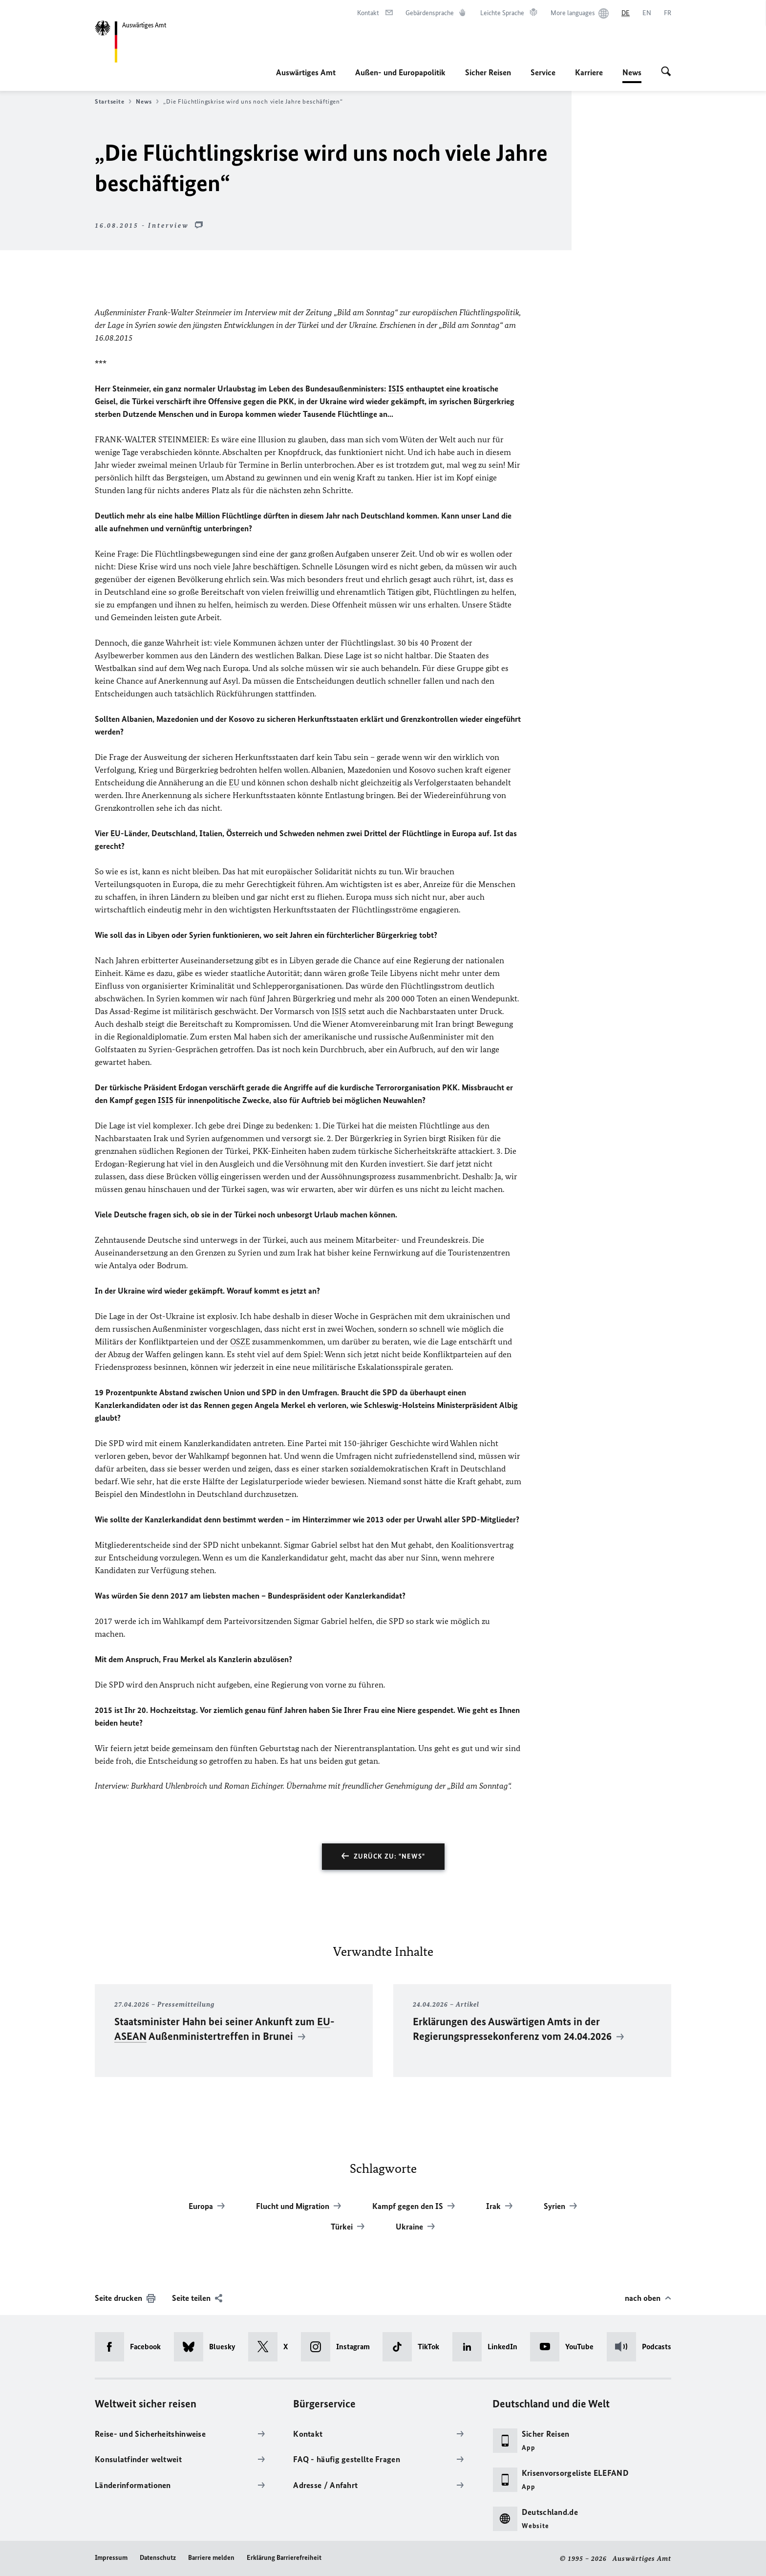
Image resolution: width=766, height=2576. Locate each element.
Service (543, 72)
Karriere (589, 72)
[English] (646, 13)
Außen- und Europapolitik (400, 72)
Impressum (111, 2558)
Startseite (113, 101)
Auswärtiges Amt (306, 72)
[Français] (667, 13)
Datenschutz (158, 2558)
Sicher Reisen (488, 72)
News (631, 72)
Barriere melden (211, 2558)
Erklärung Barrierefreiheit (284, 2558)
